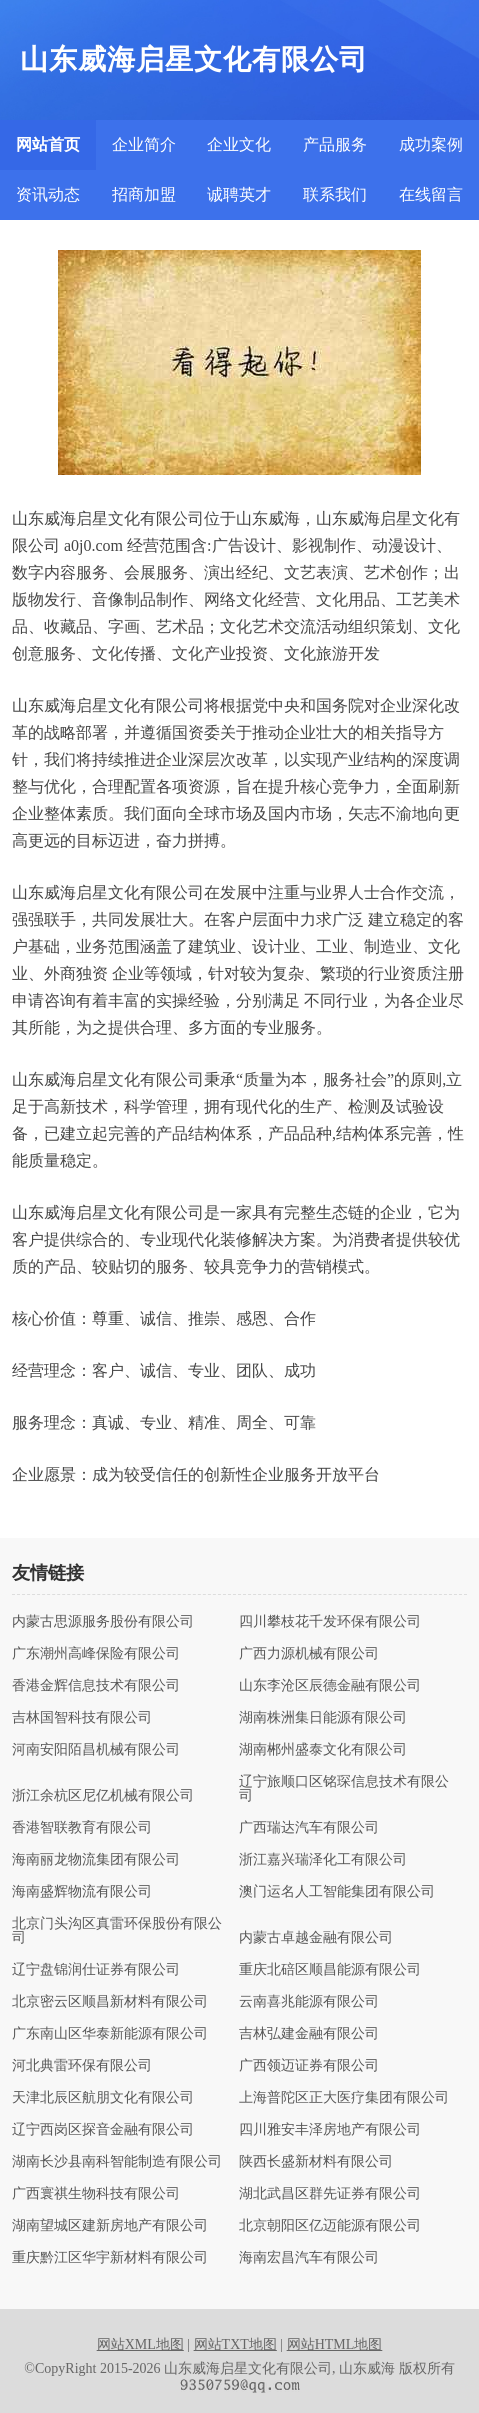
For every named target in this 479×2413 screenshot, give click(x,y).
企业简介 (144, 144)
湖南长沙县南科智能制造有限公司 (117, 2162)
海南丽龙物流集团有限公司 (96, 1860)
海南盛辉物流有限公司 (82, 1892)
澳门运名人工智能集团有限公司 (337, 1892)
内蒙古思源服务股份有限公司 (103, 1622)
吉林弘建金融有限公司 (309, 2034)
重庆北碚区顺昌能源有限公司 (330, 1970)
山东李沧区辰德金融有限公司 (330, 1686)
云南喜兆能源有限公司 (309, 2002)
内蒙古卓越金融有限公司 (316, 1938)
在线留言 (431, 194)
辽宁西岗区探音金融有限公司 (103, 2130)
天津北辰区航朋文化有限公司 (103, 2098)
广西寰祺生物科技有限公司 (96, 2194)
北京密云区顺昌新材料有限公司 (110, 2002)
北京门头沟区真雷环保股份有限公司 (117, 1931)
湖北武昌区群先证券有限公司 (330, 2194)
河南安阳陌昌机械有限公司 (96, 1750)
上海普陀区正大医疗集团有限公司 (344, 2098)
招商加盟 (144, 194)
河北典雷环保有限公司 (82, 2066)
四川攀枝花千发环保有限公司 (330, 1622)
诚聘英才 (239, 194)
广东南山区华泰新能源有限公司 (110, 2034)
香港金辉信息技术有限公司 (96, 1686)
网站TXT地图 (235, 2344)
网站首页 (48, 144)
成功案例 (431, 144)
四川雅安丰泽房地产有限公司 (330, 2130)
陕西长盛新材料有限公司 (316, 2162)
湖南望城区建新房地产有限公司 (110, 2226)
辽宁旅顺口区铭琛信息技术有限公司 (344, 1789)
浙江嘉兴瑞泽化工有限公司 (323, 1860)
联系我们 (335, 194)
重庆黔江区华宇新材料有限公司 (110, 2258)
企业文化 (239, 144)
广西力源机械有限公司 (309, 1654)
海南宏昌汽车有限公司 (309, 2258)
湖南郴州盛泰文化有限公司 (323, 1750)
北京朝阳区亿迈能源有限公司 (330, 2226)
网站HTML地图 (335, 2344)
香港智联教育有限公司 (82, 1828)
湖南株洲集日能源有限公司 (323, 1718)
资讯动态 (48, 194)
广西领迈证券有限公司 (309, 2066)
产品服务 (335, 144)
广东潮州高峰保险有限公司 (96, 1654)
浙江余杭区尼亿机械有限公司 (103, 1796)
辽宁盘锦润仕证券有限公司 (96, 1970)
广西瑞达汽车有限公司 (309, 1828)
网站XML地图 (140, 2344)
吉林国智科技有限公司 (82, 1718)
